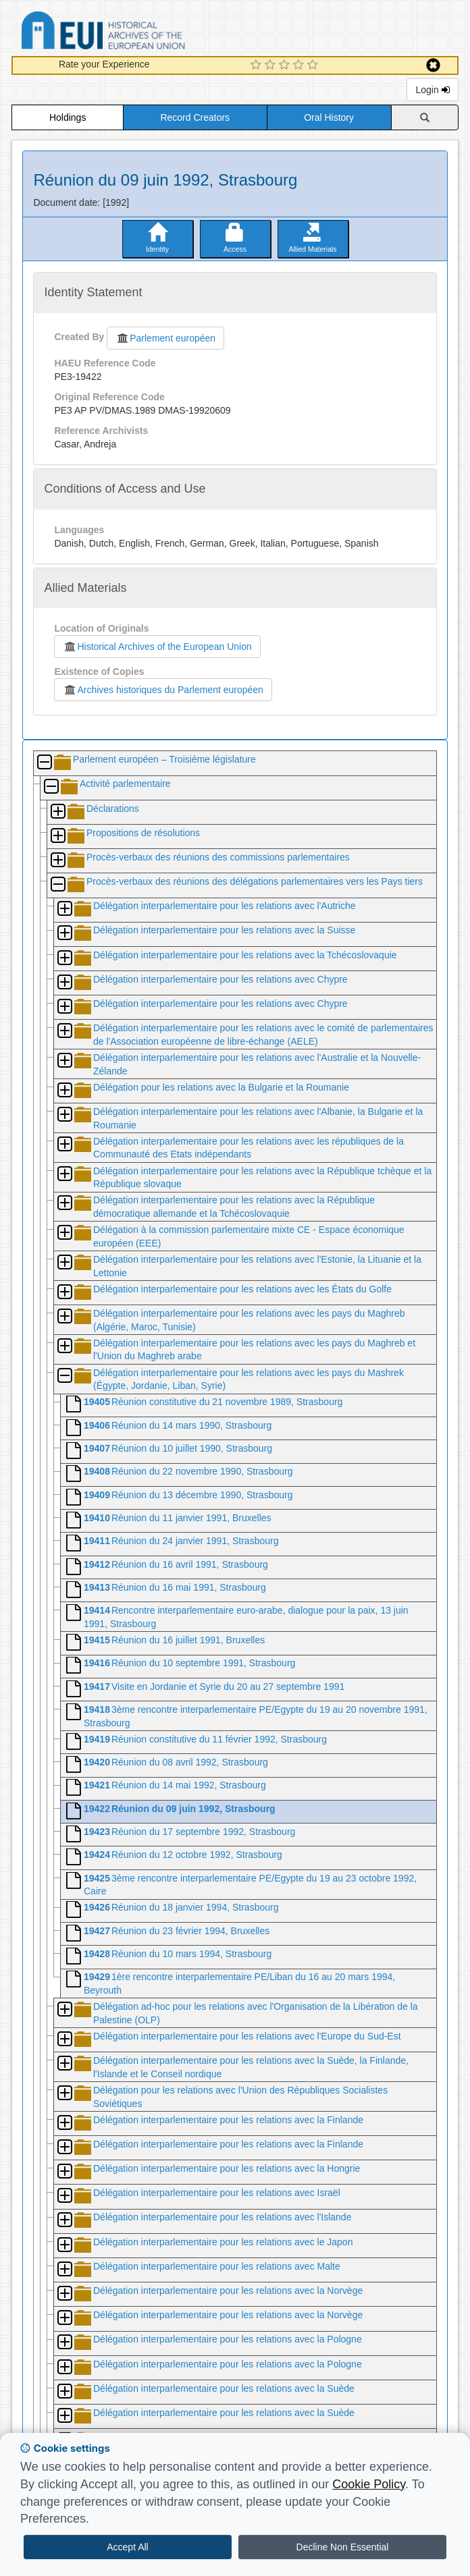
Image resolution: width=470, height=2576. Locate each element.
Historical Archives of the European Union (157, 646)
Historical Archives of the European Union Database (141, 32)
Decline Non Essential (342, 2547)
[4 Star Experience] (300, 65)
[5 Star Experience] (314, 65)
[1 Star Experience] (258, 65)
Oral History (329, 117)
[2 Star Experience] (272, 65)
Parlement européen (165, 338)
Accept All (127, 2547)
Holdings (67, 117)
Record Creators (195, 117)
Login (432, 89)
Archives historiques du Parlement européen (163, 689)
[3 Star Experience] (286, 65)
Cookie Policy (368, 2484)
